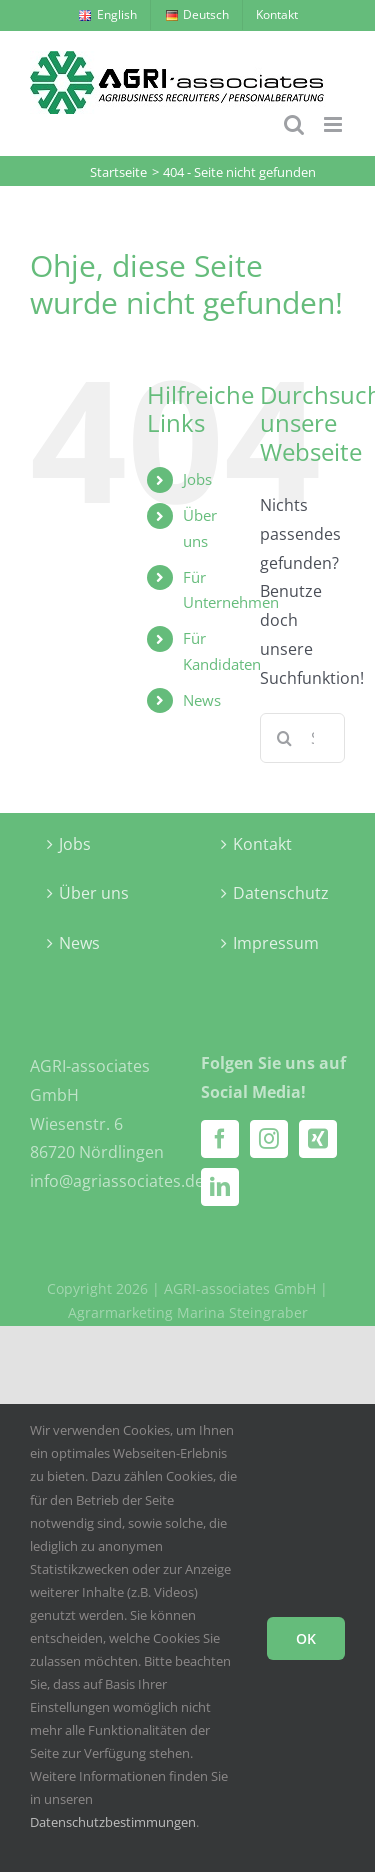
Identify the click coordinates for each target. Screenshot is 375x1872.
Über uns (94, 893)
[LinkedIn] (220, 1187)
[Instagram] (269, 1139)
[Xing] (318, 1139)
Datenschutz (276, 893)
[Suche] (285, 738)
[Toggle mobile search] (294, 124)
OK (306, 1638)
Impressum (276, 943)
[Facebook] (220, 1139)
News (202, 700)
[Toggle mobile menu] (334, 124)
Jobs (197, 479)
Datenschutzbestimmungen (113, 1822)
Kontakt (262, 844)
